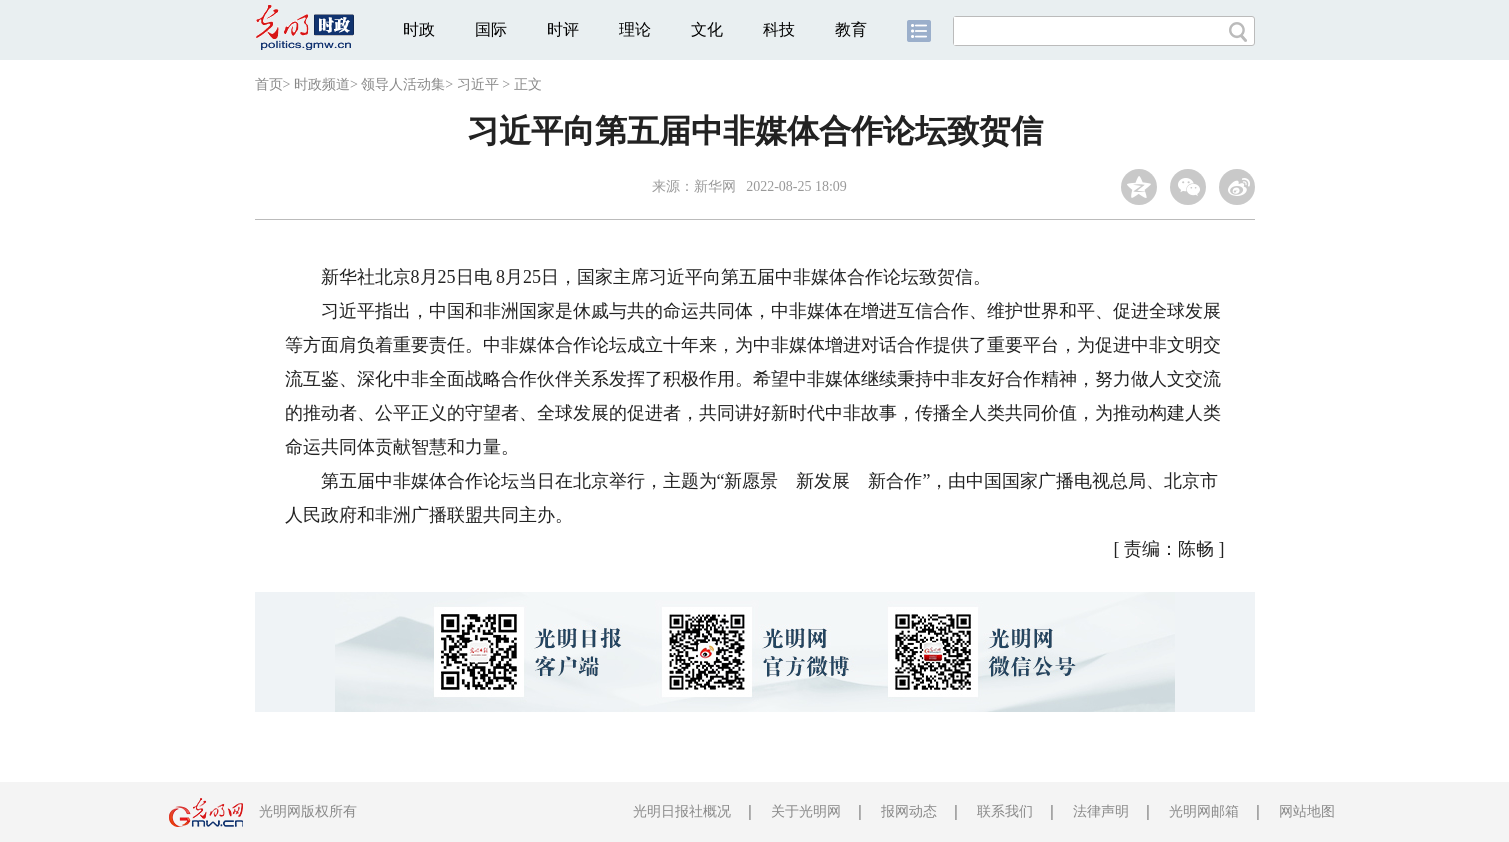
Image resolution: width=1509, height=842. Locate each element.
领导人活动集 (403, 84)
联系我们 (1005, 811)
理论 (635, 29)
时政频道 (322, 84)
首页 (269, 84)
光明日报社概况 (682, 811)
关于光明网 (806, 811)
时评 (563, 29)
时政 (419, 29)
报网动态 (909, 811)
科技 (779, 29)
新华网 (715, 186)
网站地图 (1307, 811)
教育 (851, 29)
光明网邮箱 (1204, 811)
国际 (491, 29)
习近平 (478, 84)
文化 (707, 29)
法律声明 (1101, 811)
